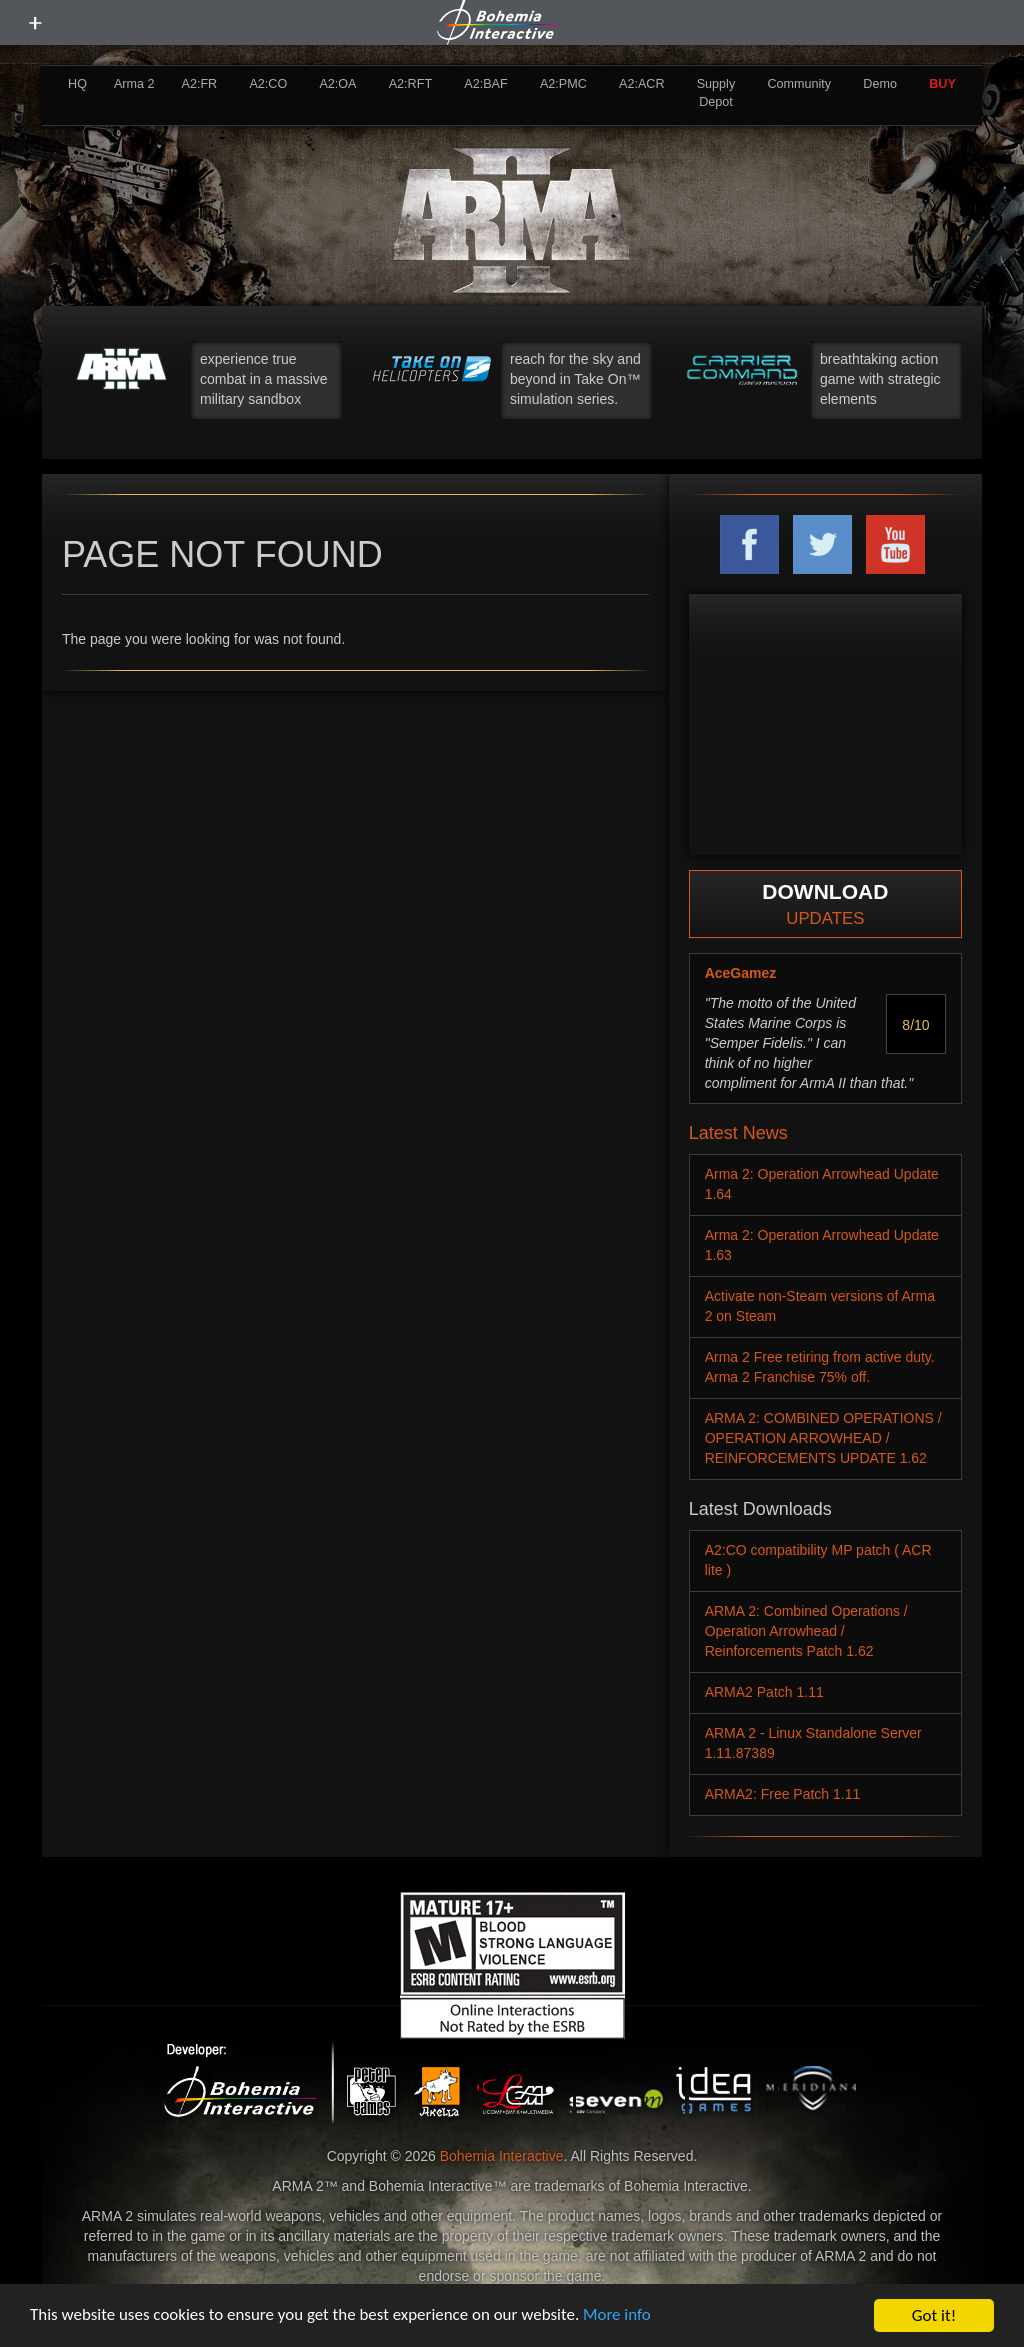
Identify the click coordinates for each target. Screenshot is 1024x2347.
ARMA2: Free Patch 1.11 (783, 1794)
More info (619, 2316)
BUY (942, 84)
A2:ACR (642, 84)
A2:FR (199, 84)
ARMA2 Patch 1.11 (764, 1692)
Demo (880, 84)
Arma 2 (134, 84)
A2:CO (268, 84)
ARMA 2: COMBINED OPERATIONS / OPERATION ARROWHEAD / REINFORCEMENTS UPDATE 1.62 (823, 1438)
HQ (77, 84)
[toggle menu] (35, 23)
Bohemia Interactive (502, 2156)
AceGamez (741, 973)
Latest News (738, 1133)
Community (799, 84)
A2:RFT (410, 84)
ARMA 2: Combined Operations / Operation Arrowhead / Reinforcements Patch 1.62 (806, 1631)
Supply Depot (716, 93)
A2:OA (337, 84)
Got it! (934, 2315)
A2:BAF (485, 84)
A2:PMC (563, 84)
